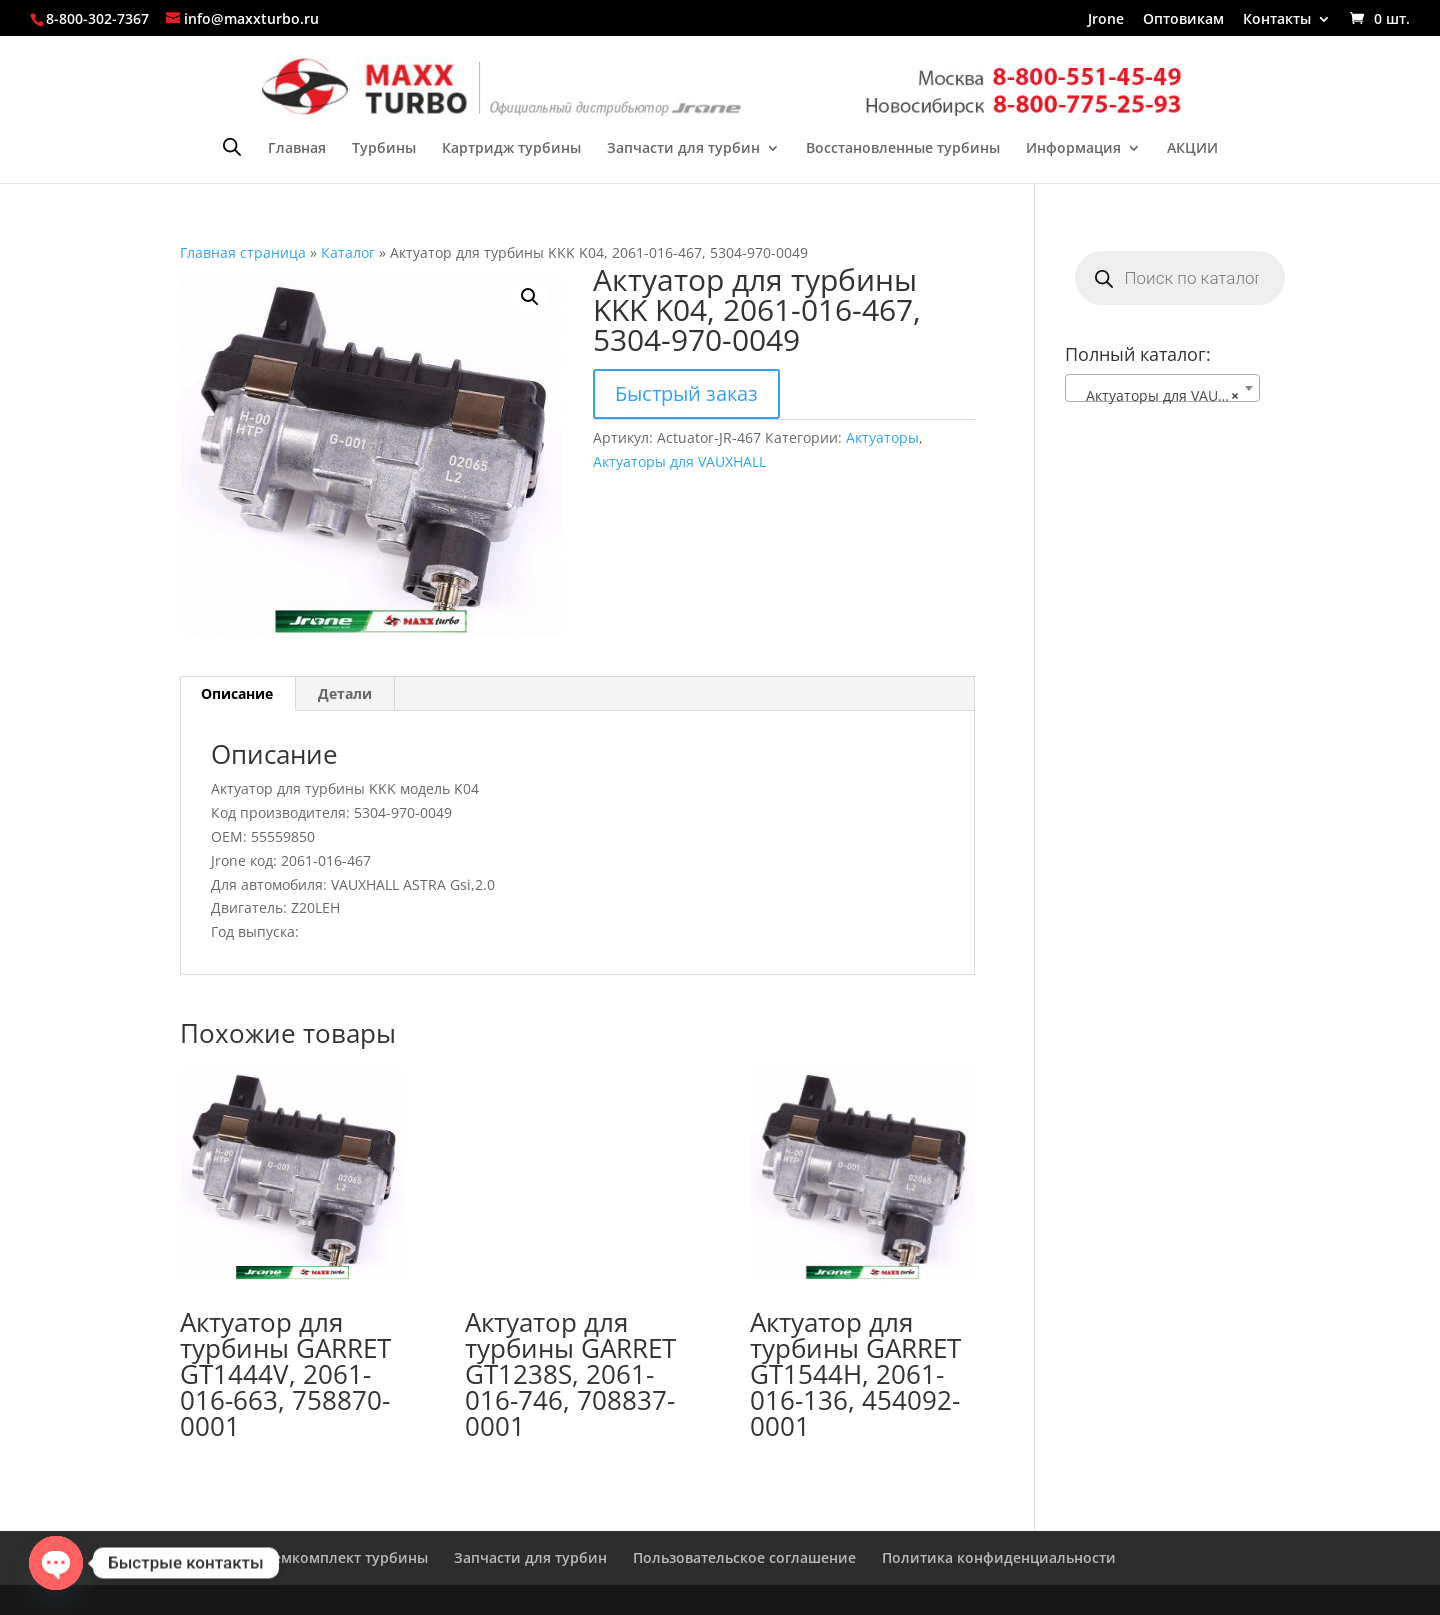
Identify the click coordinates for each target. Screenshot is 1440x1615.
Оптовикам (1183, 20)
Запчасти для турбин (683, 149)
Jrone (1106, 20)
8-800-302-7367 (97, 18)
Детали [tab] (345, 693)
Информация (1073, 149)
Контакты (1277, 20)
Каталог (348, 252)
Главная (297, 149)
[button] (530, 297)
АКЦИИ (1192, 149)
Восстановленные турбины (903, 149)
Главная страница (243, 252)
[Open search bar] (232, 146)
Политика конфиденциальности (999, 1557)
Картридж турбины (511, 149)
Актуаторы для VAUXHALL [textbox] (1166, 396)
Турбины (384, 149)
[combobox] (1162, 388)
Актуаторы (882, 437)
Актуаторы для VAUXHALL (679, 461)
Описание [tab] (237, 693)
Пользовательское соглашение (744, 1557)
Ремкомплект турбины (346, 1557)
